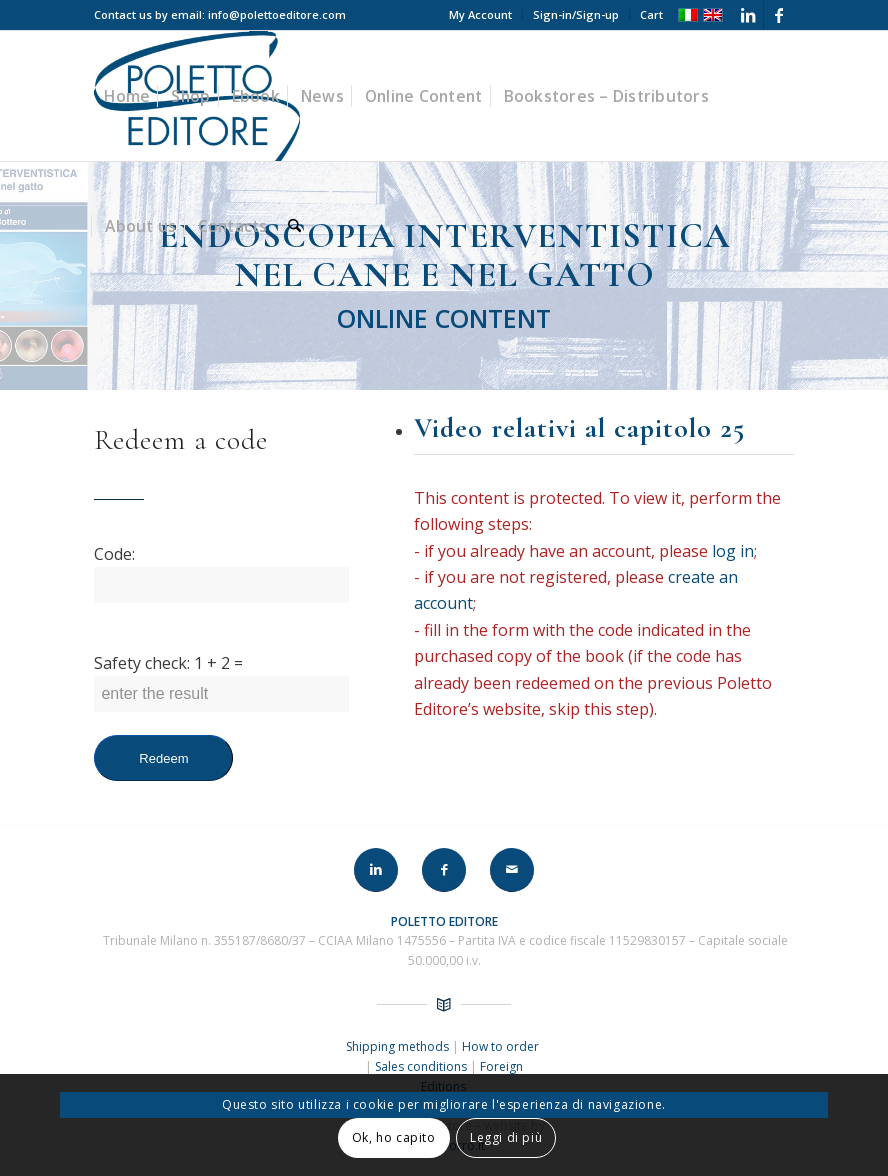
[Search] (294, 226)
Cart (651, 14)
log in (733, 551)
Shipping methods (399, 1046)
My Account (480, 14)
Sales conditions (421, 1066)
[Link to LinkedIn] (748, 15)
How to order (502, 1046)
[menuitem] (481, 15)
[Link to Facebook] (779, 15)
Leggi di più (506, 1137)
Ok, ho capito (394, 1137)
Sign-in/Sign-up (576, 14)
